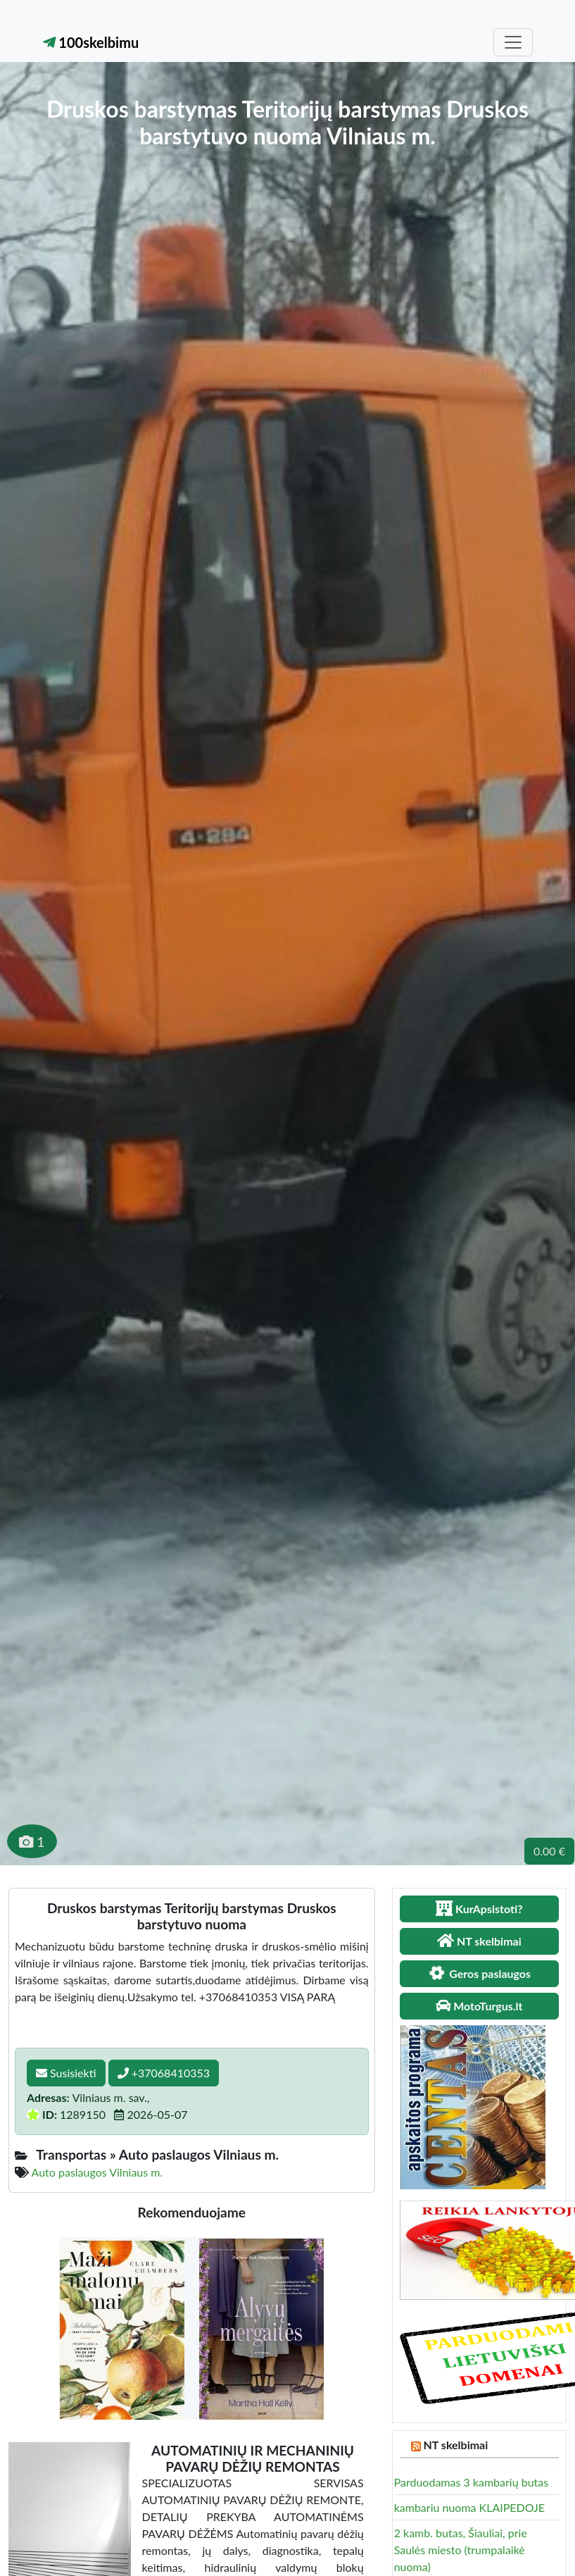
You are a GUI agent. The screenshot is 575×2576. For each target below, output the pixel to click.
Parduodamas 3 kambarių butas (471, 2482)
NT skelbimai (456, 2444)
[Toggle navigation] (513, 42)
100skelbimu (91, 42)
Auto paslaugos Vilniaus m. (97, 2172)
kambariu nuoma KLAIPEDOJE (469, 2507)
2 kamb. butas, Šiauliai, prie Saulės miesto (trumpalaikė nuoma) (460, 2549)
